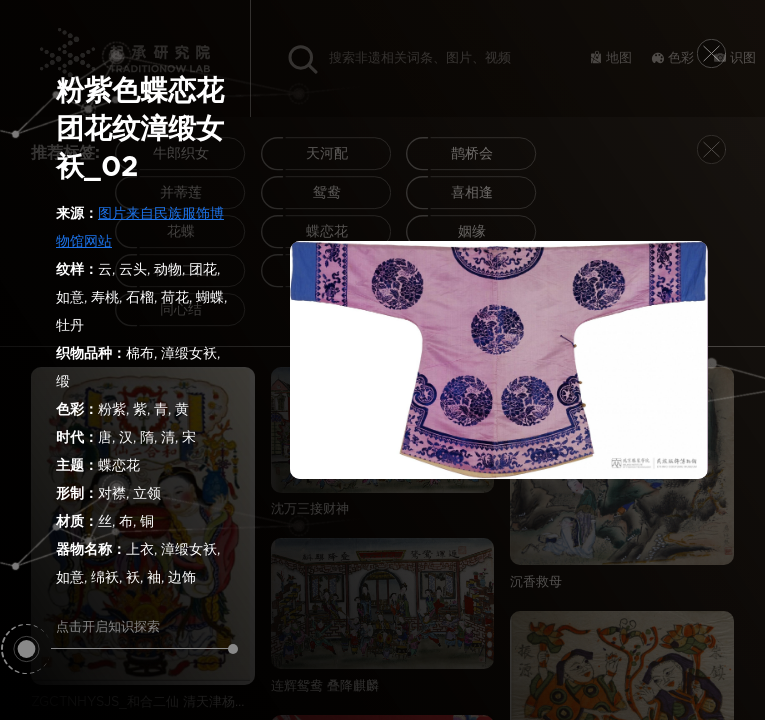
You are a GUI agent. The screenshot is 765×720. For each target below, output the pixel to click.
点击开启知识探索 (145, 635)
